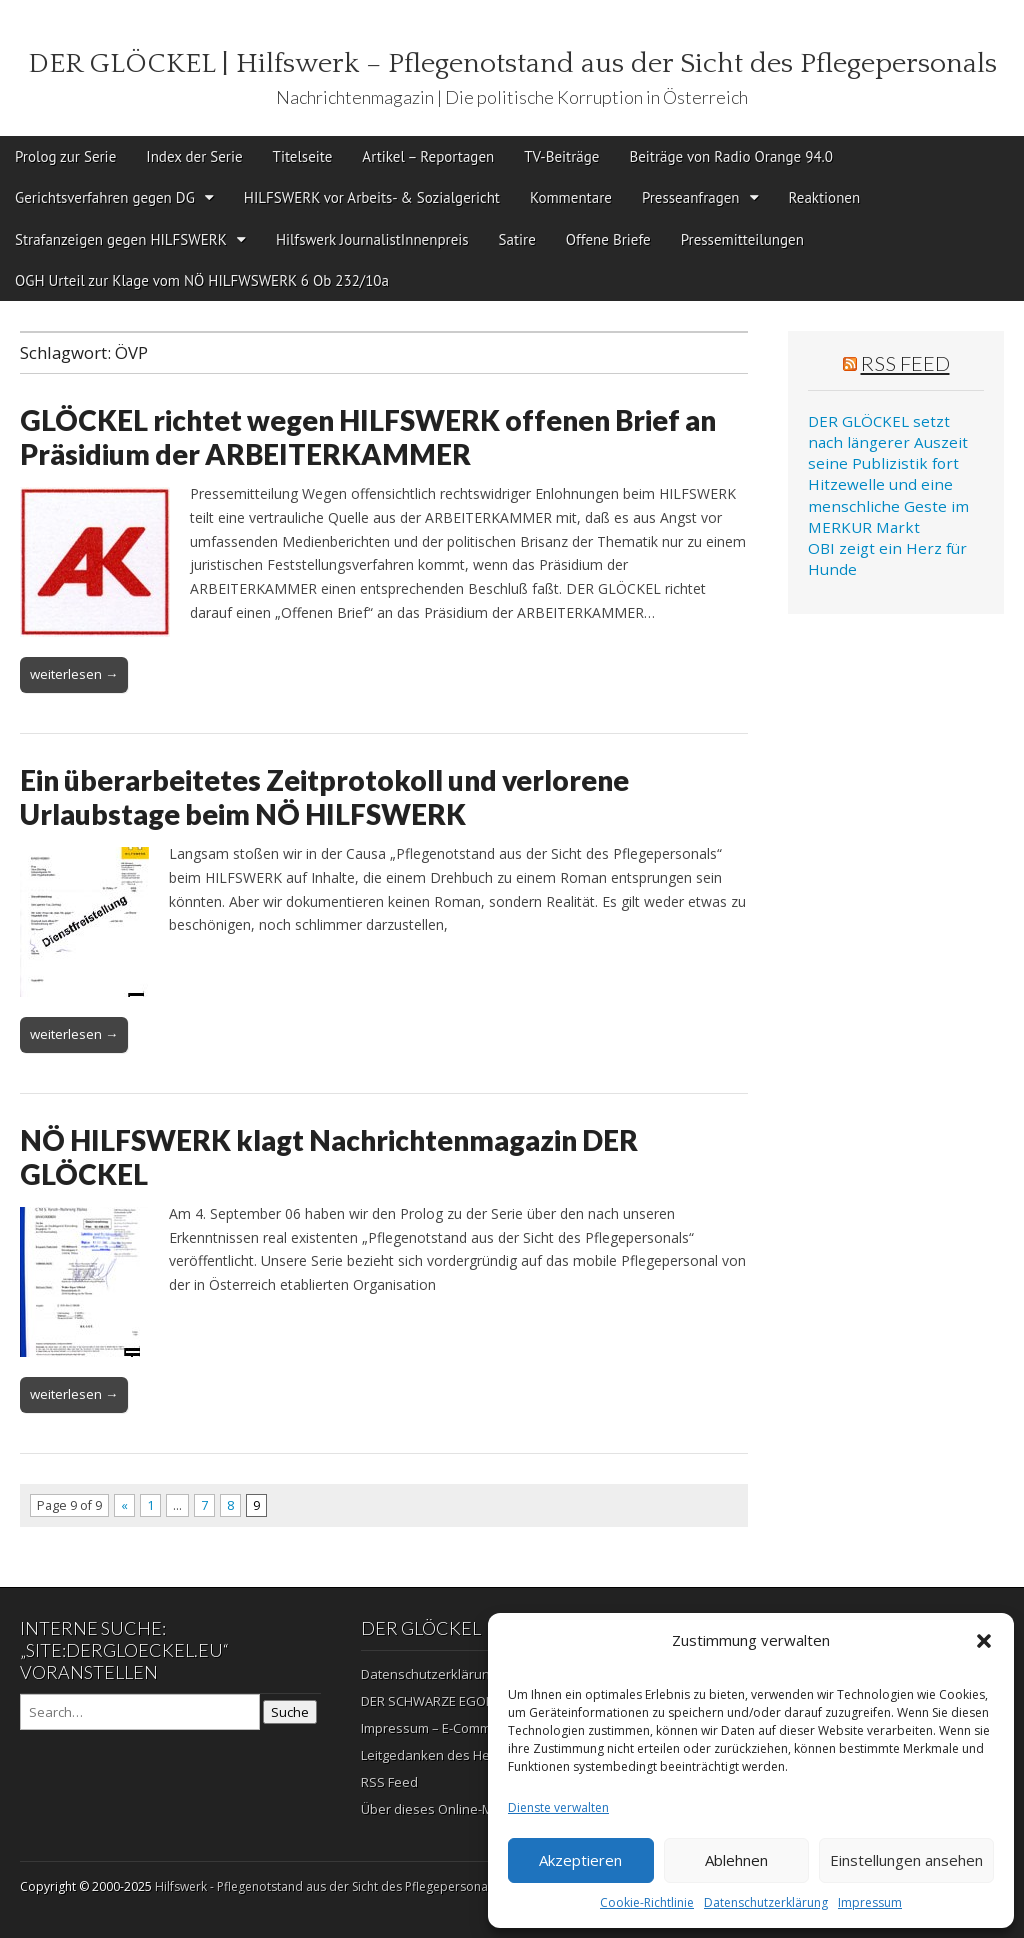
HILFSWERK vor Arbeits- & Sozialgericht (372, 197)
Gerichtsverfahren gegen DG (105, 197)
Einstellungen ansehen (906, 1860)
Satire (517, 239)
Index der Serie (194, 156)
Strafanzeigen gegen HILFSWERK (121, 239)
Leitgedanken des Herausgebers (461, 1755)
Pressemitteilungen (742, 239)
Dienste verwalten (558, 1807)
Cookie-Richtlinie (647, 1902)
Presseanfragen (691, 197)
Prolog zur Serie (65, 156)
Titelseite (303, 156)
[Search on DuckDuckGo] (140, 1712)
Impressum (870, 1902)
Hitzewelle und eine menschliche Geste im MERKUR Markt (888, 505)
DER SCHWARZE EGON (428, 1701)
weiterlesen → (74, 674)
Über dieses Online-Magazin (447, 1809)
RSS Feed (905, 363)
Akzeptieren (580, 1860)
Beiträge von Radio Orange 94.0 (731, 156)
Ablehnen (736, 1860)
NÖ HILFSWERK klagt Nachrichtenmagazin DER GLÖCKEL (329, 1157)
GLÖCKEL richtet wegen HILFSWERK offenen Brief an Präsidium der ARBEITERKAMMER (368, 437)
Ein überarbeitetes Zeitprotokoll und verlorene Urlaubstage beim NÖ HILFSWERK (324, 797)
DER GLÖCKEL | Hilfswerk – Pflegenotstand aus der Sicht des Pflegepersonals (512, 63)
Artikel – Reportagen (428, 156)
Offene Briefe (608, 239)
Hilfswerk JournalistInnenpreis (372, 239)
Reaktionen (825, 197)
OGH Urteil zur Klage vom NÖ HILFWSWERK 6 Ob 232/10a (202, 280)
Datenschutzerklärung (766, 1902)
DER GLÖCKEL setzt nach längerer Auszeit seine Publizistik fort (888, 442)
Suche (290, 1712)
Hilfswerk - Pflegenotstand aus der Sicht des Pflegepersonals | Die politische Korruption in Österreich (441, 1886)
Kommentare (571, 197)
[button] (984, 1641)
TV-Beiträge (561, 156)
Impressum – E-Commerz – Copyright (471, 1728)
